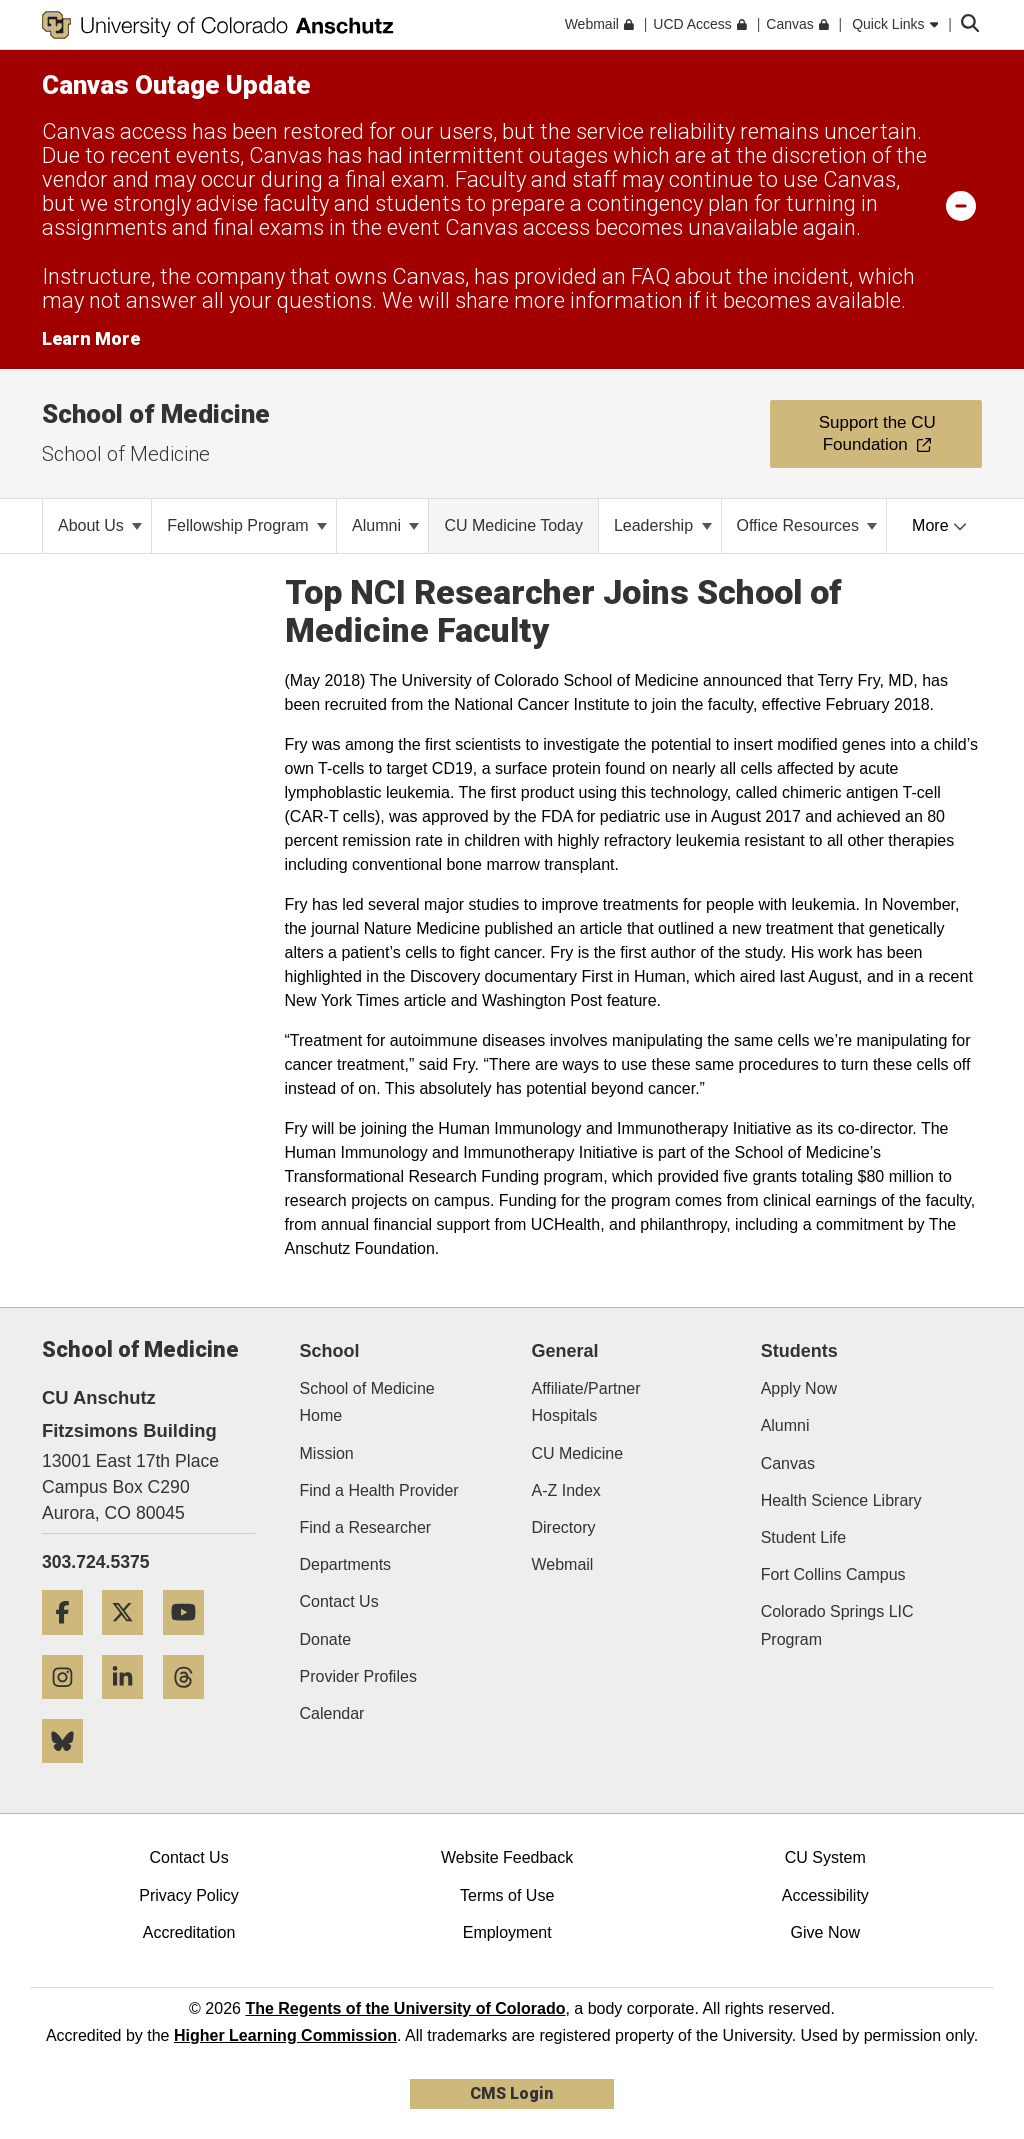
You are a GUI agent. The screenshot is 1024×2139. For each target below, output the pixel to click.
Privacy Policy (189, 1895)
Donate (326, 1639)
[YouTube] (191, 1642)
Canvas (788, 1463)
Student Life (803, 1537)
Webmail (562, 1564)
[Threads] (191, 1706)
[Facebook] (70, 1642)
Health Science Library (841, 1500)
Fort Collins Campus (833, 1574)
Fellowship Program (247, 525)
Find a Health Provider (379, 1490)
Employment (507, 1932)
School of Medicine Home (367, 1402)
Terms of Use (507, 1895)
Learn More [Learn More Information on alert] (91, 338)
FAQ (650, 276)
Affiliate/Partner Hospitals (585, 1402)
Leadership (663, 525)
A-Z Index (565, 1490)
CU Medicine (577, 1453)
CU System (825, 1857)
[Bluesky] (70, 1770)
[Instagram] (70, 1706)
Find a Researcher (366, 1527)
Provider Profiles (358, 1676)
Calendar (332, 1713)
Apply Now (799, 1388)
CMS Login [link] (511, 2093)
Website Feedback (507, 1857)
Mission (327, 1453)
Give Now (825, 1932)
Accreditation (189, 1932)
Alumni (385, 525)
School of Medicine (156, 414)
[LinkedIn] (130, 1706)
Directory (563, 1527)
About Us (100, 525)
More (939, 525)
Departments (346, 1564)
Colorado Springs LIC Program (837, 1625)
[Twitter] (130, 1642)
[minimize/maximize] (961, 205)
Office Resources (807, 525)
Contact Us (339, 1601)
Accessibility (825, 1895)
